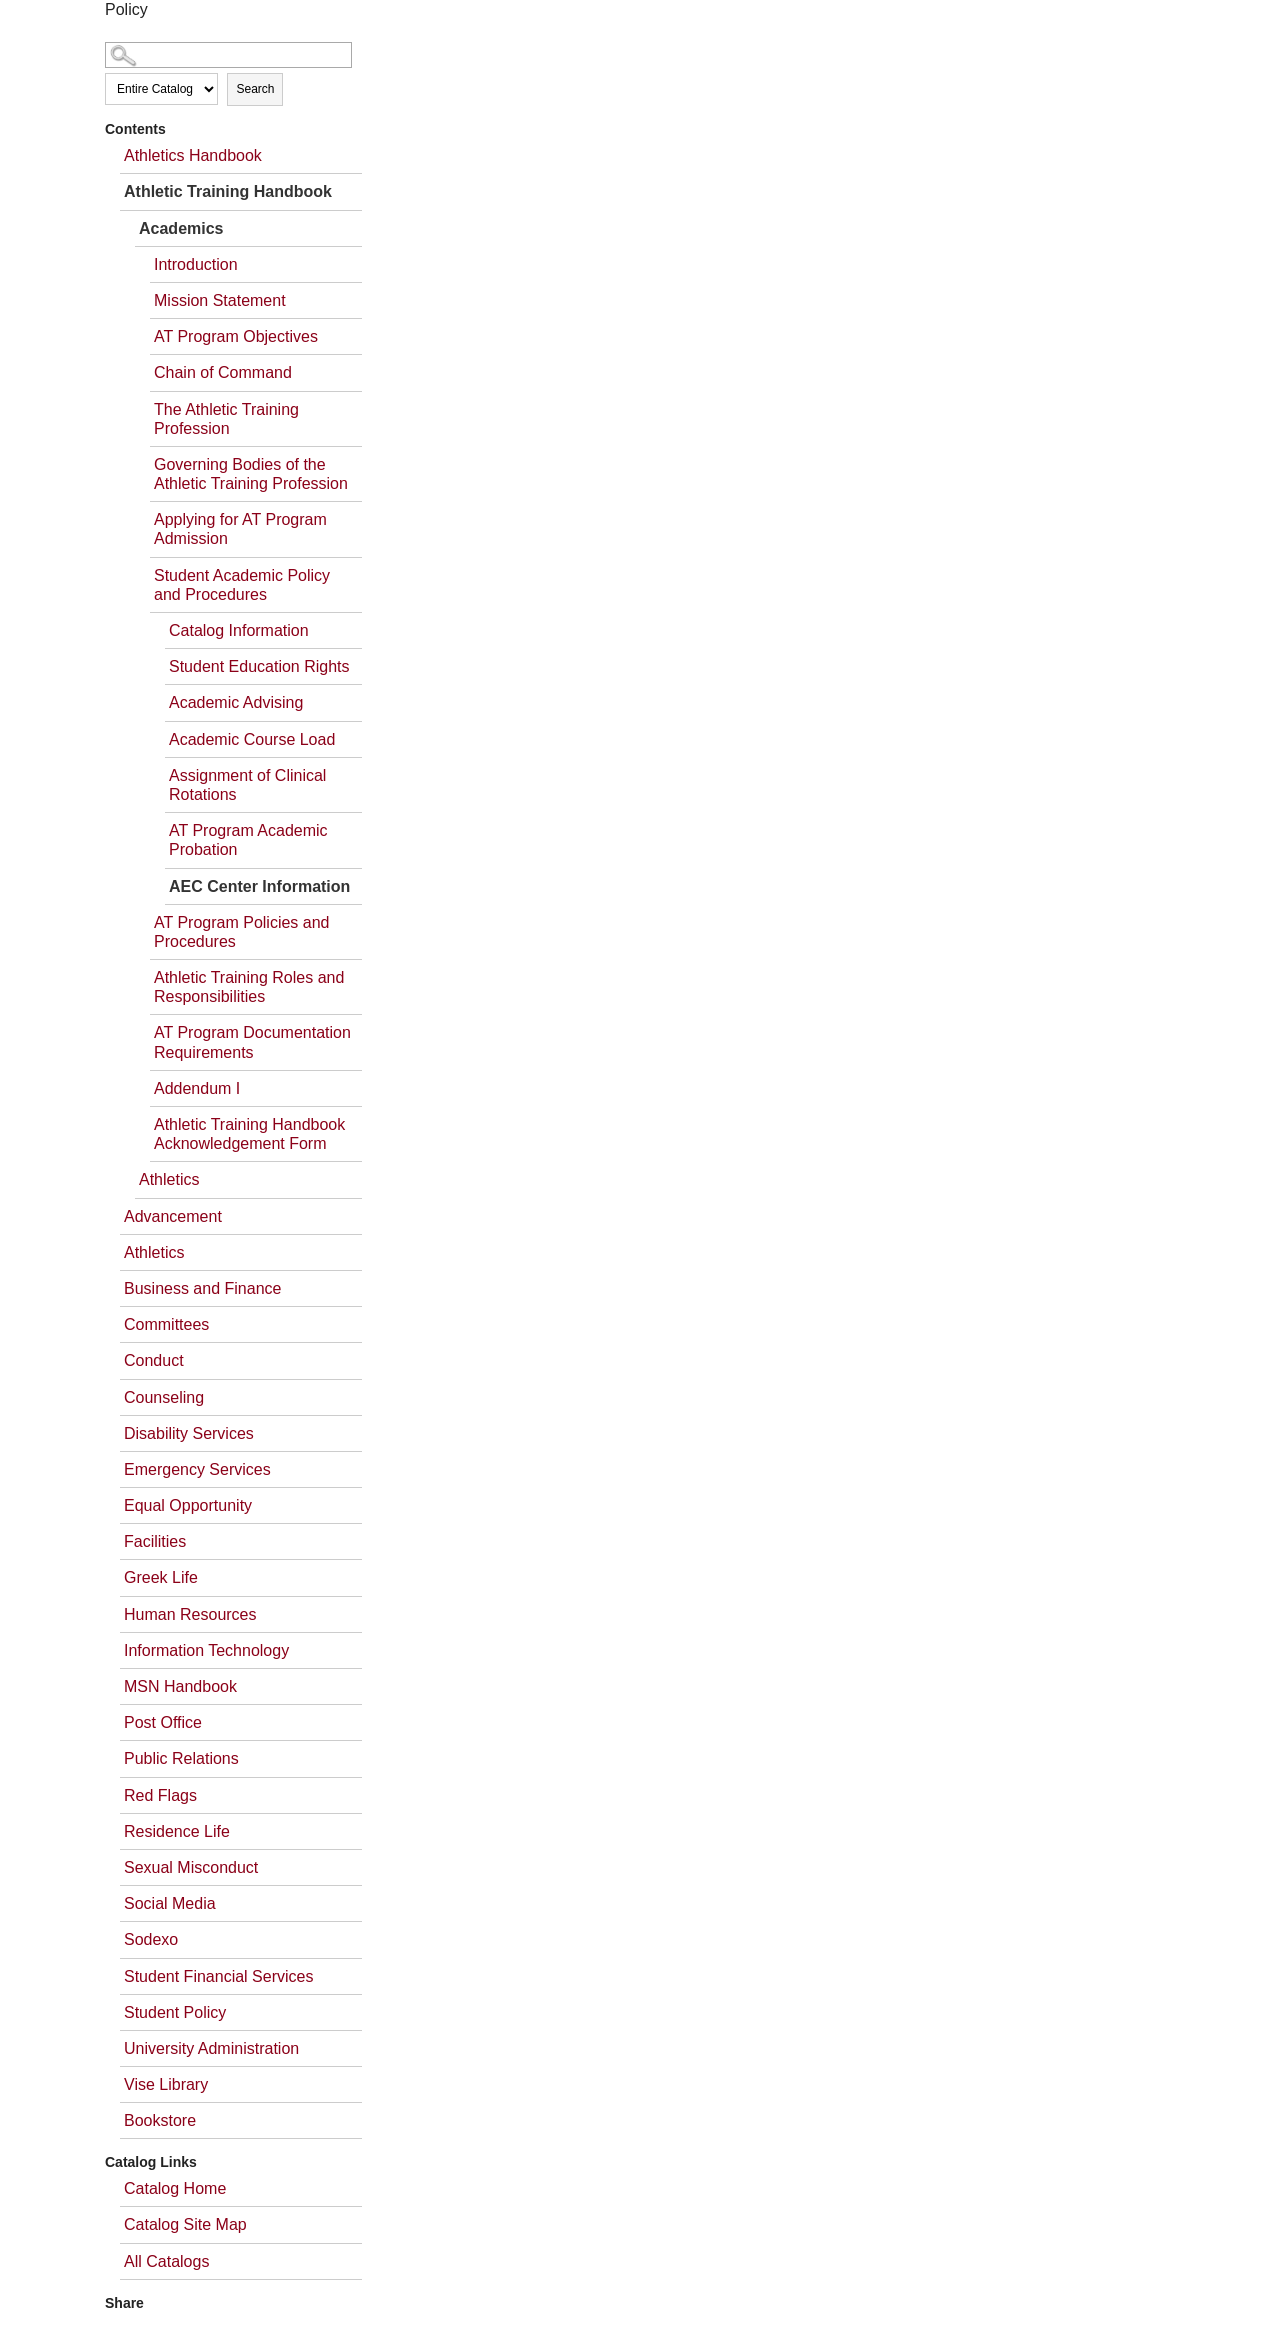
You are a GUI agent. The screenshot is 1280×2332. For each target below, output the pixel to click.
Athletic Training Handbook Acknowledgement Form (249, 1134)
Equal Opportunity (188, 1505)
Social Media (170, 1903)
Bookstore (160, 2120)
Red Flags (160, 1795)
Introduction (196, 264)
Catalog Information (239, 630)
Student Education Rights (259, 666)
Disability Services (189, 1433)
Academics (181, 228)
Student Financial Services (218, 1976)
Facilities (155, 1541)
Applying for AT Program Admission (240, 529)
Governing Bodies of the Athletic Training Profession (251, 474)
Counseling (164, 1397)
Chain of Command (223, 372)
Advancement (173, 1216)
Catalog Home (175, 2188)
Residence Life (177, 1831)
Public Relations (181, 1758)
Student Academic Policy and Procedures (242, 585)
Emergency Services (197, 1469)
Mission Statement (220, 300)
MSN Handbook (180, 1686)
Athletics (169, 1179)
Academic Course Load (252, 739)
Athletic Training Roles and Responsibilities (249, 987)
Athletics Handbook (193, 155)
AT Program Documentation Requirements (252, 1042)
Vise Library (166, 2084)
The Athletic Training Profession (226, 419)
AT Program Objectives (236, 336)
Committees (166, 1324)
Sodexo (151, 1939)
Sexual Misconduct (191, 1867)
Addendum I (197, 1088)
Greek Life (161, 1577)
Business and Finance (202, 1288)
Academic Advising (236, 702)
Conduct (154, 1360)
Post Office (163, 1722)
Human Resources (190, 1614)
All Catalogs (166, 2261)
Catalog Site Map (185, 2224)
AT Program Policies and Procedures (241, 932)
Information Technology (206, 1650)
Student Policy (175, 2012)
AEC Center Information (259, 886)
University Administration (211, 2048)
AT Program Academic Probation (248, 840)
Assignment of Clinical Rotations (247, 785)
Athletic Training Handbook (228, 191)
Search (255, 89)
